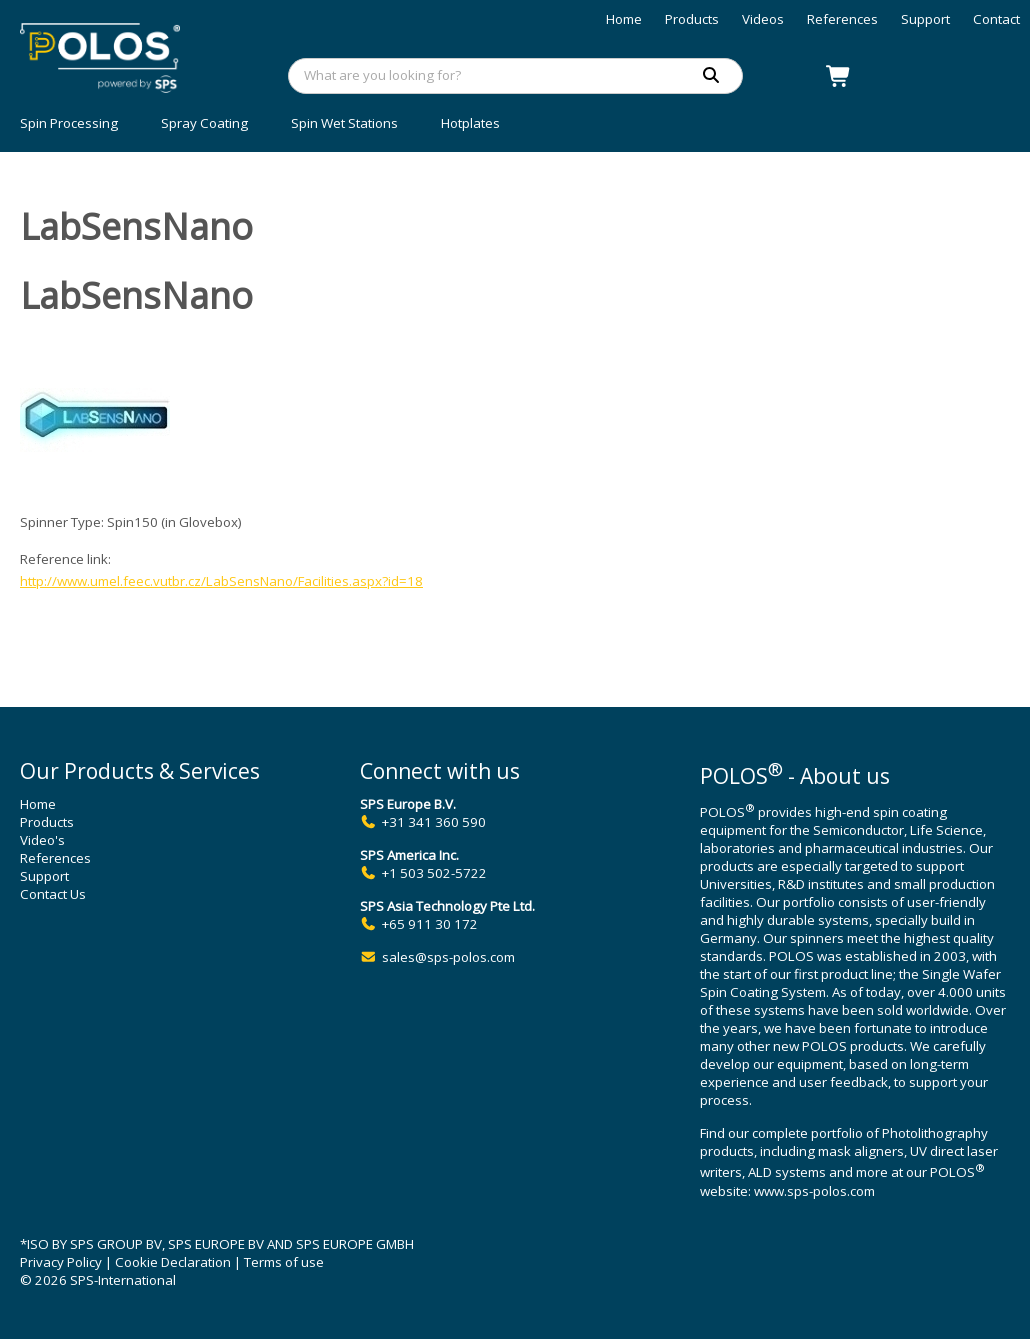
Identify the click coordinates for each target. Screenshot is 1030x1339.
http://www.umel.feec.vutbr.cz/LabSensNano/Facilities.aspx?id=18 (221, 581)
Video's (42, 840)
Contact (996, 19)
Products (692, 19)
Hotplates (470, 123)
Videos (763, 19)
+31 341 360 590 (434, 822)
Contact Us (53, 894)
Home (624, 19)
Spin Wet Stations (344, 123)
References (842, 19)
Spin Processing (69, 123)
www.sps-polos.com (814, 1191)
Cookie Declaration (173, 1262)
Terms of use (284, 1262)
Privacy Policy (61, 1262)
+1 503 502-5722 (434, 873)
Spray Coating (204, 123)
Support (925, 19)
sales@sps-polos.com (448, 957)
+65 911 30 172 (430, 924)
